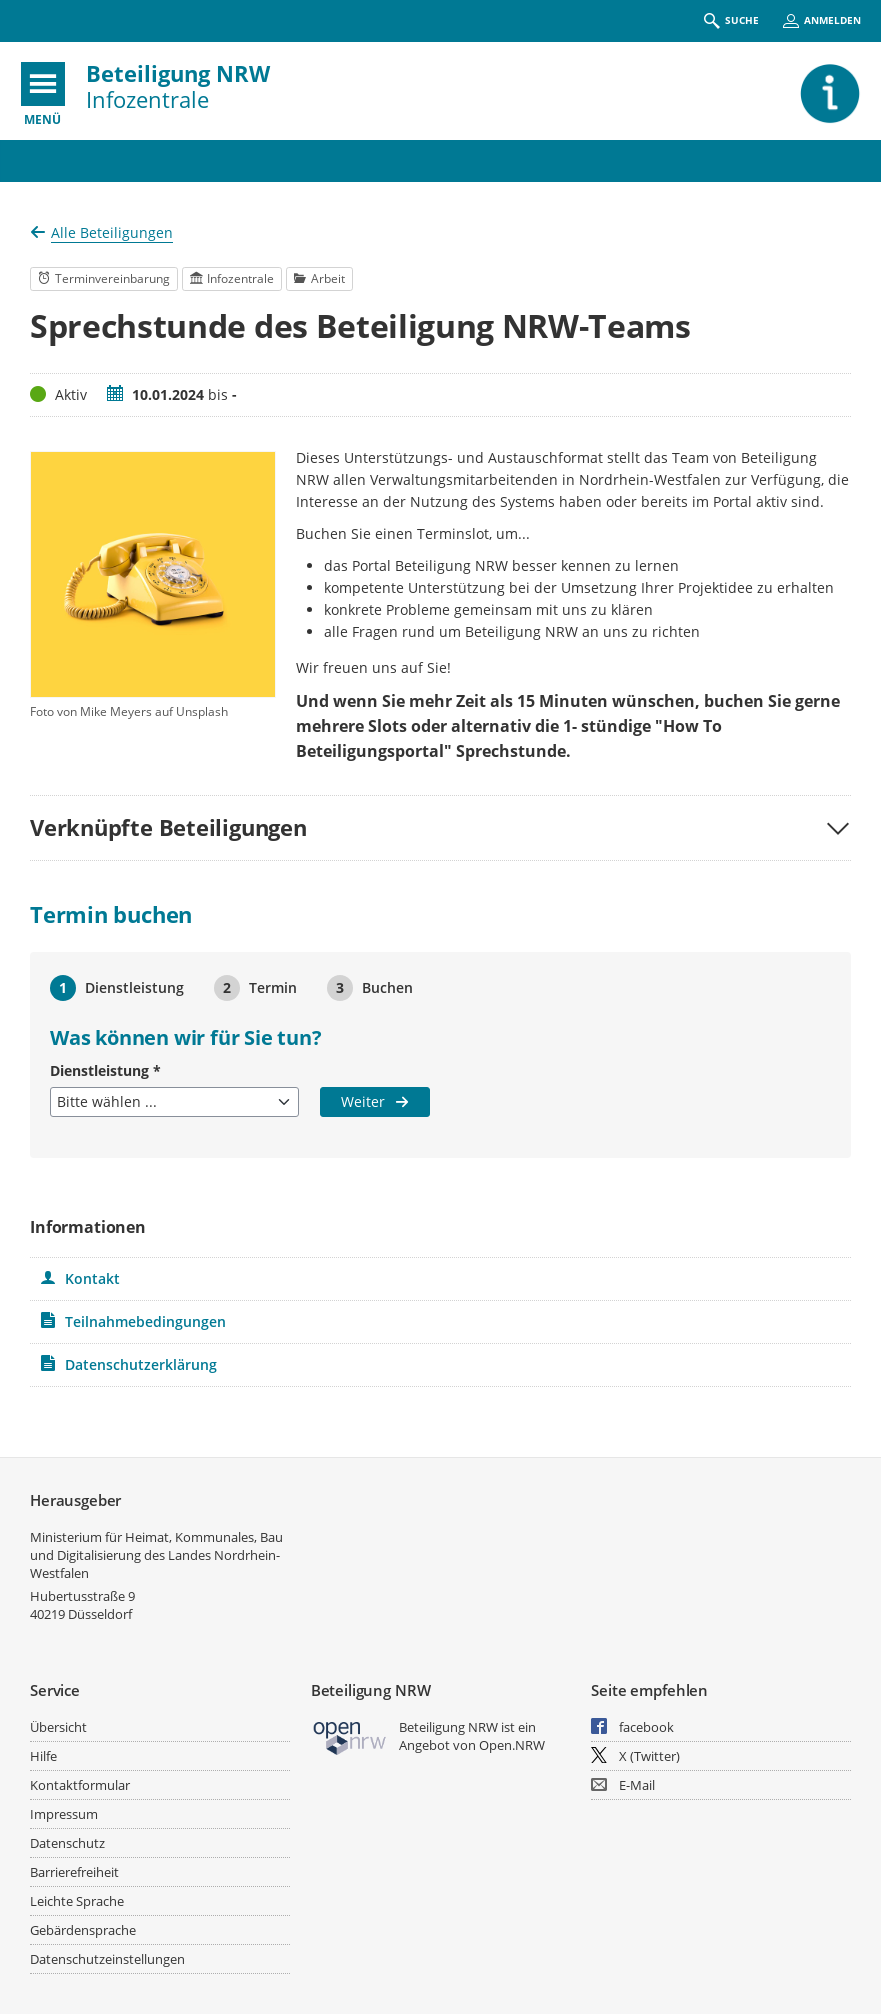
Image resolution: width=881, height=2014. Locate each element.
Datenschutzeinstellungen (107, 1959)
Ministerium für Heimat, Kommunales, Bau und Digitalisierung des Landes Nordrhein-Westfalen (156, 1555)
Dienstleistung (105, 1070)
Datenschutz (67, 1843)
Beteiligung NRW (178, 73)
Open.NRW (512, 1745)
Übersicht (58, 1727)
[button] (440, 827)
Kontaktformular (80, 1785)
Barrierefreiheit (74, 1872)
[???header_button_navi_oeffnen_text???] (43, 84)
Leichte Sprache (77, 1901)
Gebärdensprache (83, 1930)
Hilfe (43, 1756)
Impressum (64, 1814)
